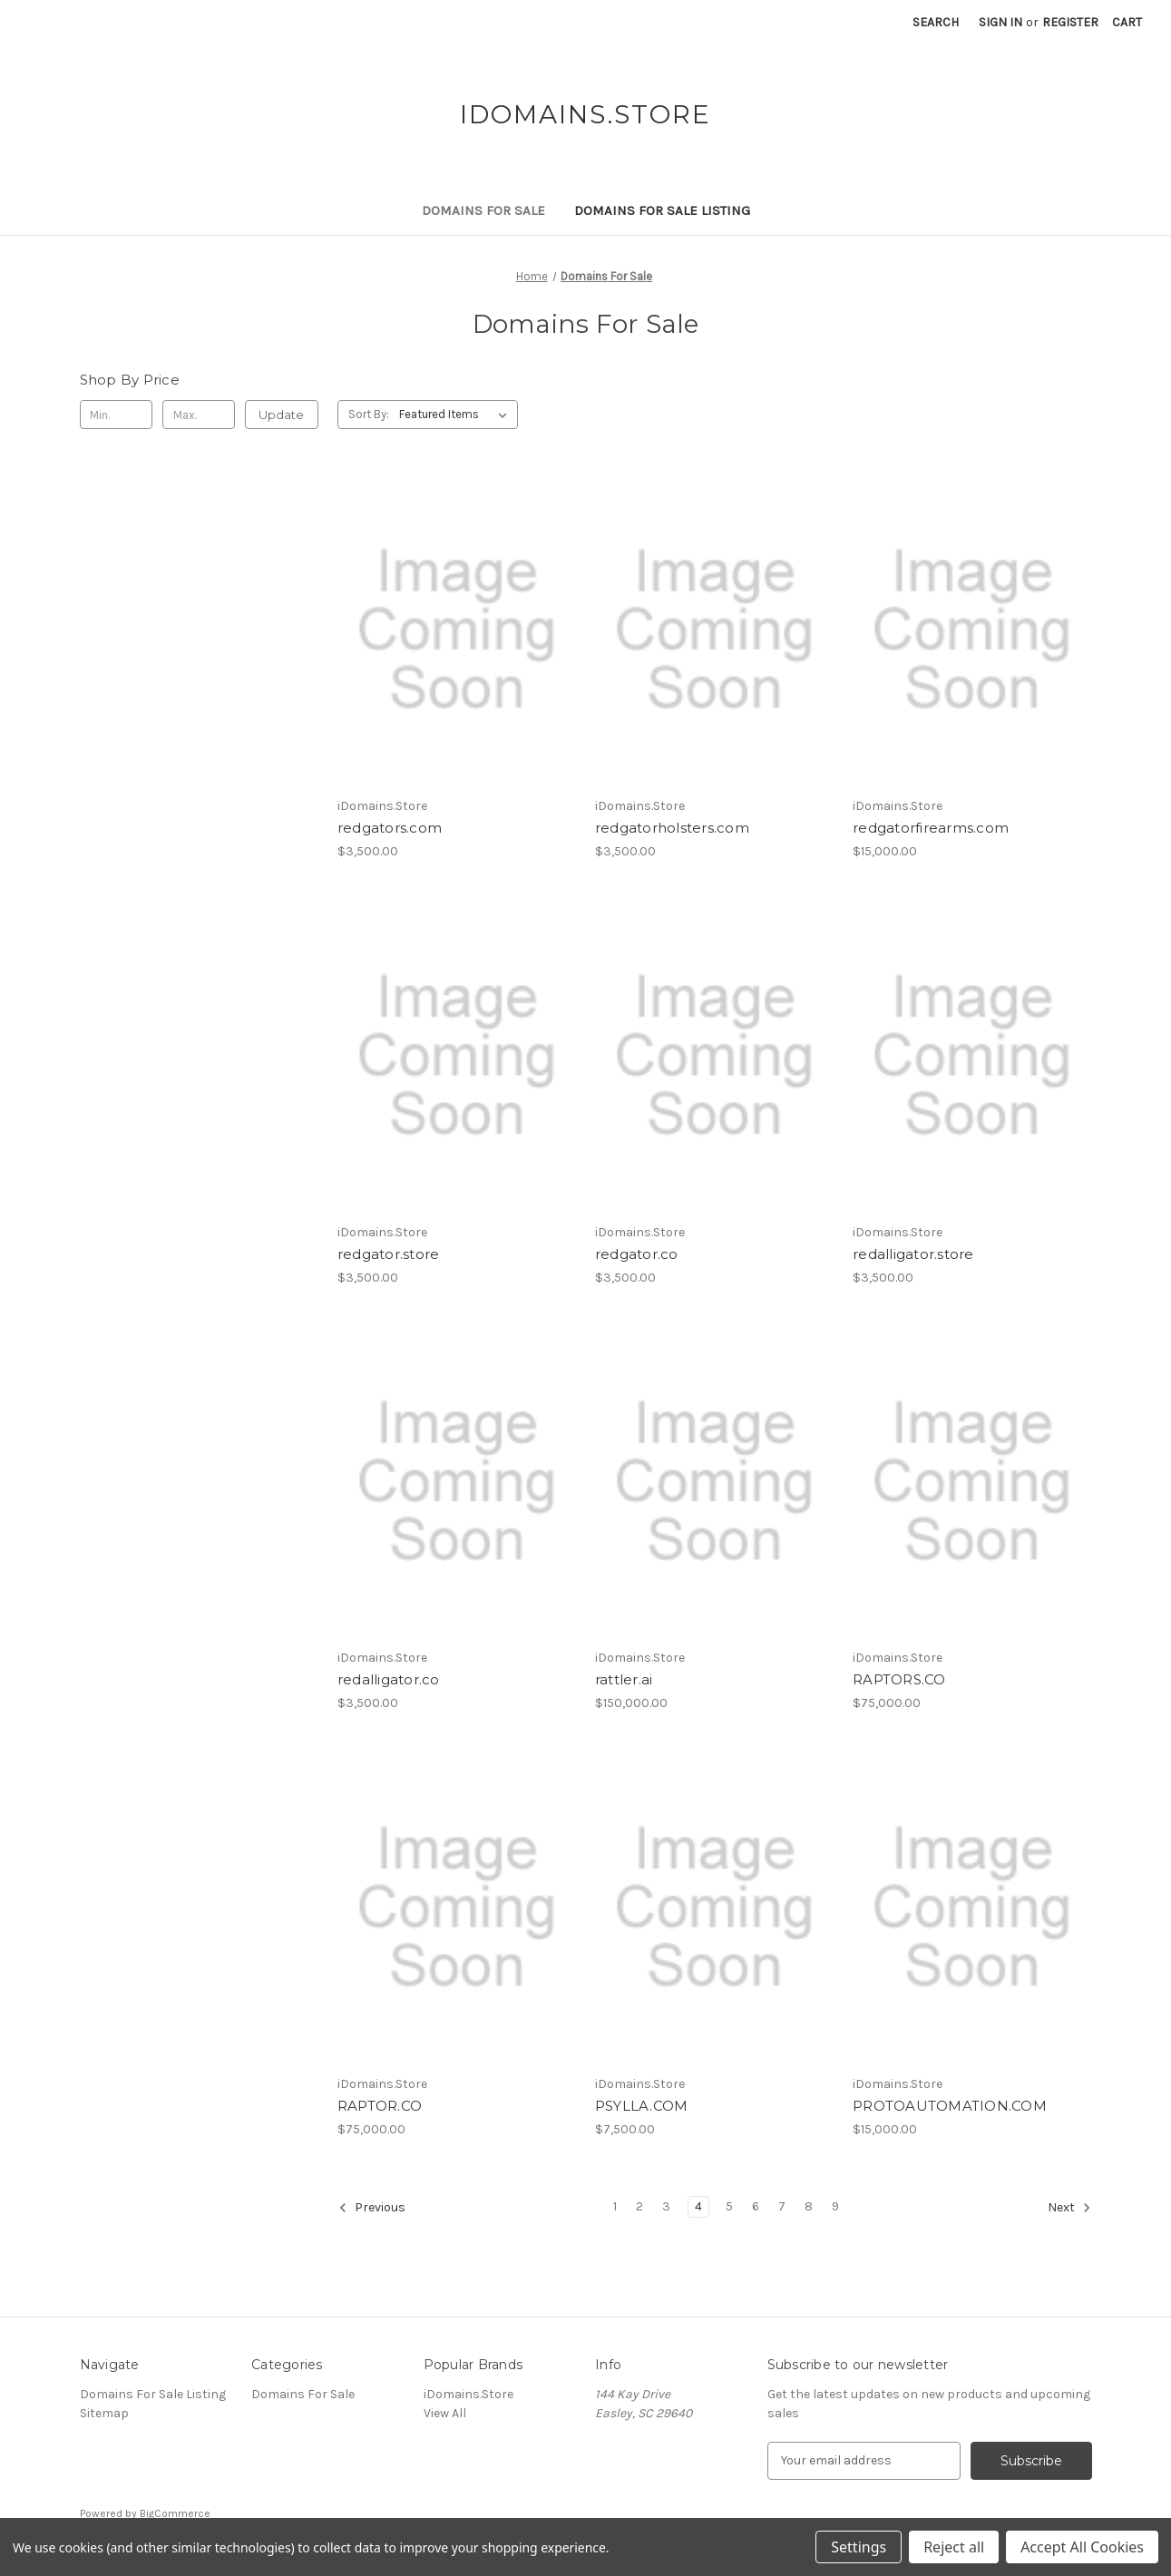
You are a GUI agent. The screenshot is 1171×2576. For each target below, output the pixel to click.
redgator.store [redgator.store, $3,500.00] (388, 1254)
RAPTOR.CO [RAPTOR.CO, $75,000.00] (379, 2105)
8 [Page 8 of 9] (809, 2206)
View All (445, 2413)
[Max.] (199, 414)
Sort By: (368, 414)
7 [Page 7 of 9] (782, 2206)
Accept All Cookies (1082, 2547)
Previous (371, 2208)
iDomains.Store (468, 2394)
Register (1070, 22)
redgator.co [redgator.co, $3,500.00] (636, 1254)
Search (935, 22)
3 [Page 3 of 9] (666, 2206)
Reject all (953, 2547)
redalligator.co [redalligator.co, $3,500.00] (388, 1679)
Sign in (1000, 22)
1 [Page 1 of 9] (615, 2206)
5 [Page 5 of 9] (729, 2206)
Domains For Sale (483, 210)
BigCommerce (175, 2513)
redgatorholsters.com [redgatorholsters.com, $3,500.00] (672, 827)
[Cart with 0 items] (1127, 22)
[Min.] (116, 414)
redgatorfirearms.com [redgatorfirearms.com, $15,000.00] (931, 827)
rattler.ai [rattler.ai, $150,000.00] (624, 1679)
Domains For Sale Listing (662, 210)
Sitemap (104, 2413)
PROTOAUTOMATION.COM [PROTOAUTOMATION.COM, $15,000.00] (950, 2105)
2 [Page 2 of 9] (639, 2206)
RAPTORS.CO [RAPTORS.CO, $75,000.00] (899, 1679)
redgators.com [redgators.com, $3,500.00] (389, 827)
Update (281, 414)
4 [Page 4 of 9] (698, 2206)
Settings (858, 2547)
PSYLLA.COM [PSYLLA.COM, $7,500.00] (641, 2105)
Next (1069, 2208)
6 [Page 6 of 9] (755, 2206)
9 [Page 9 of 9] (835, 2206)
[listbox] (456, 414)
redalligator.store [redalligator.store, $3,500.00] (913, 1254)
